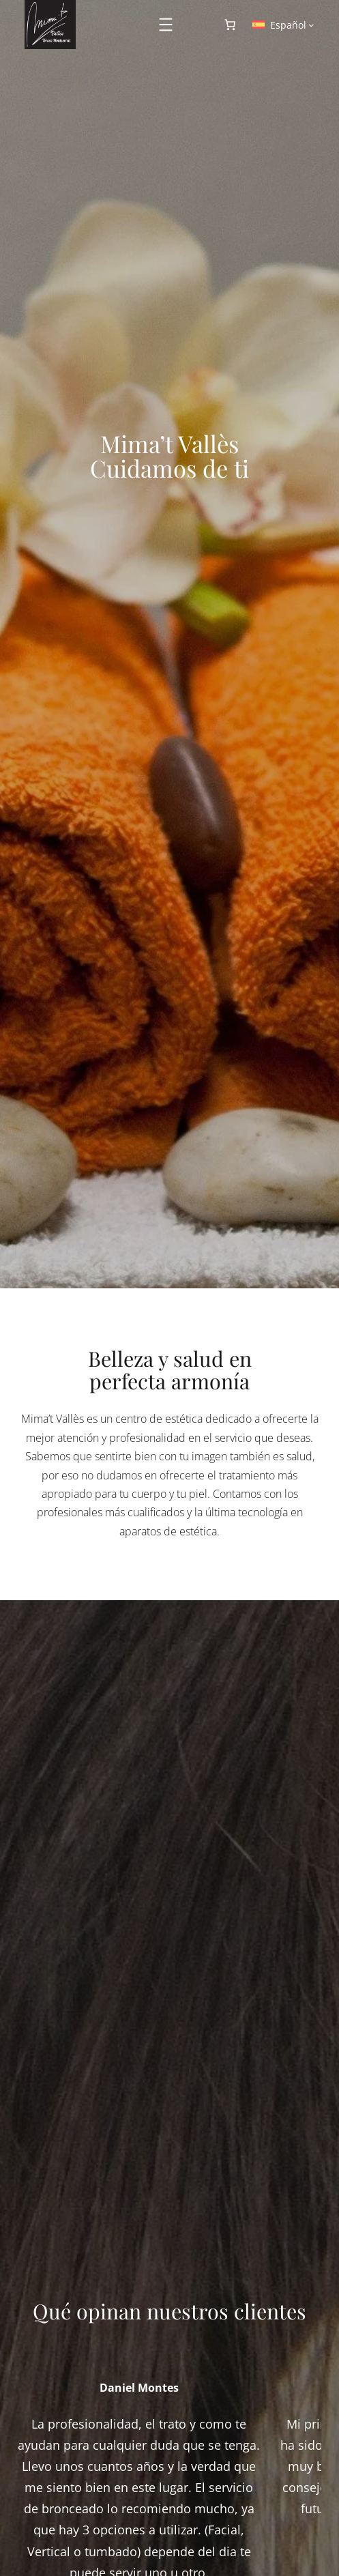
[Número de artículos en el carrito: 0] (230, 24)
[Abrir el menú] (166, 24)
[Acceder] (196, 24)
